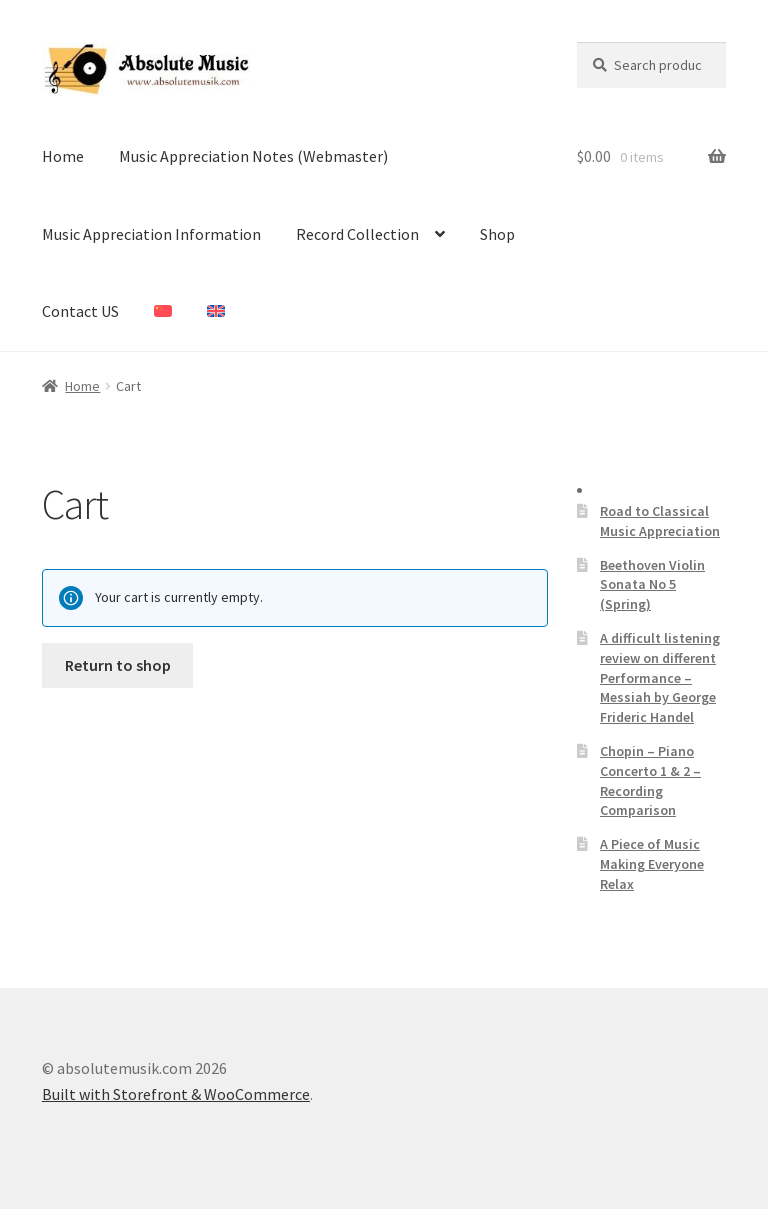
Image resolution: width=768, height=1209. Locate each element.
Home (63, 156)
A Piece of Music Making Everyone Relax (652, 864)
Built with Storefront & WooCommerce (176, 1094)
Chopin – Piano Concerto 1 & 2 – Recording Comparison (650, 780)
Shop (497, 234)
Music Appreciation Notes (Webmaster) (253, 156)
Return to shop (118, 665)
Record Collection (357, 234)
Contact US (80, 311)
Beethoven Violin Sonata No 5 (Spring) (652, 585)
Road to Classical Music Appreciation (660, 521)
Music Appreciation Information (151, 234)
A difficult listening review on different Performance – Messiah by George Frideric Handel (660, 677)
